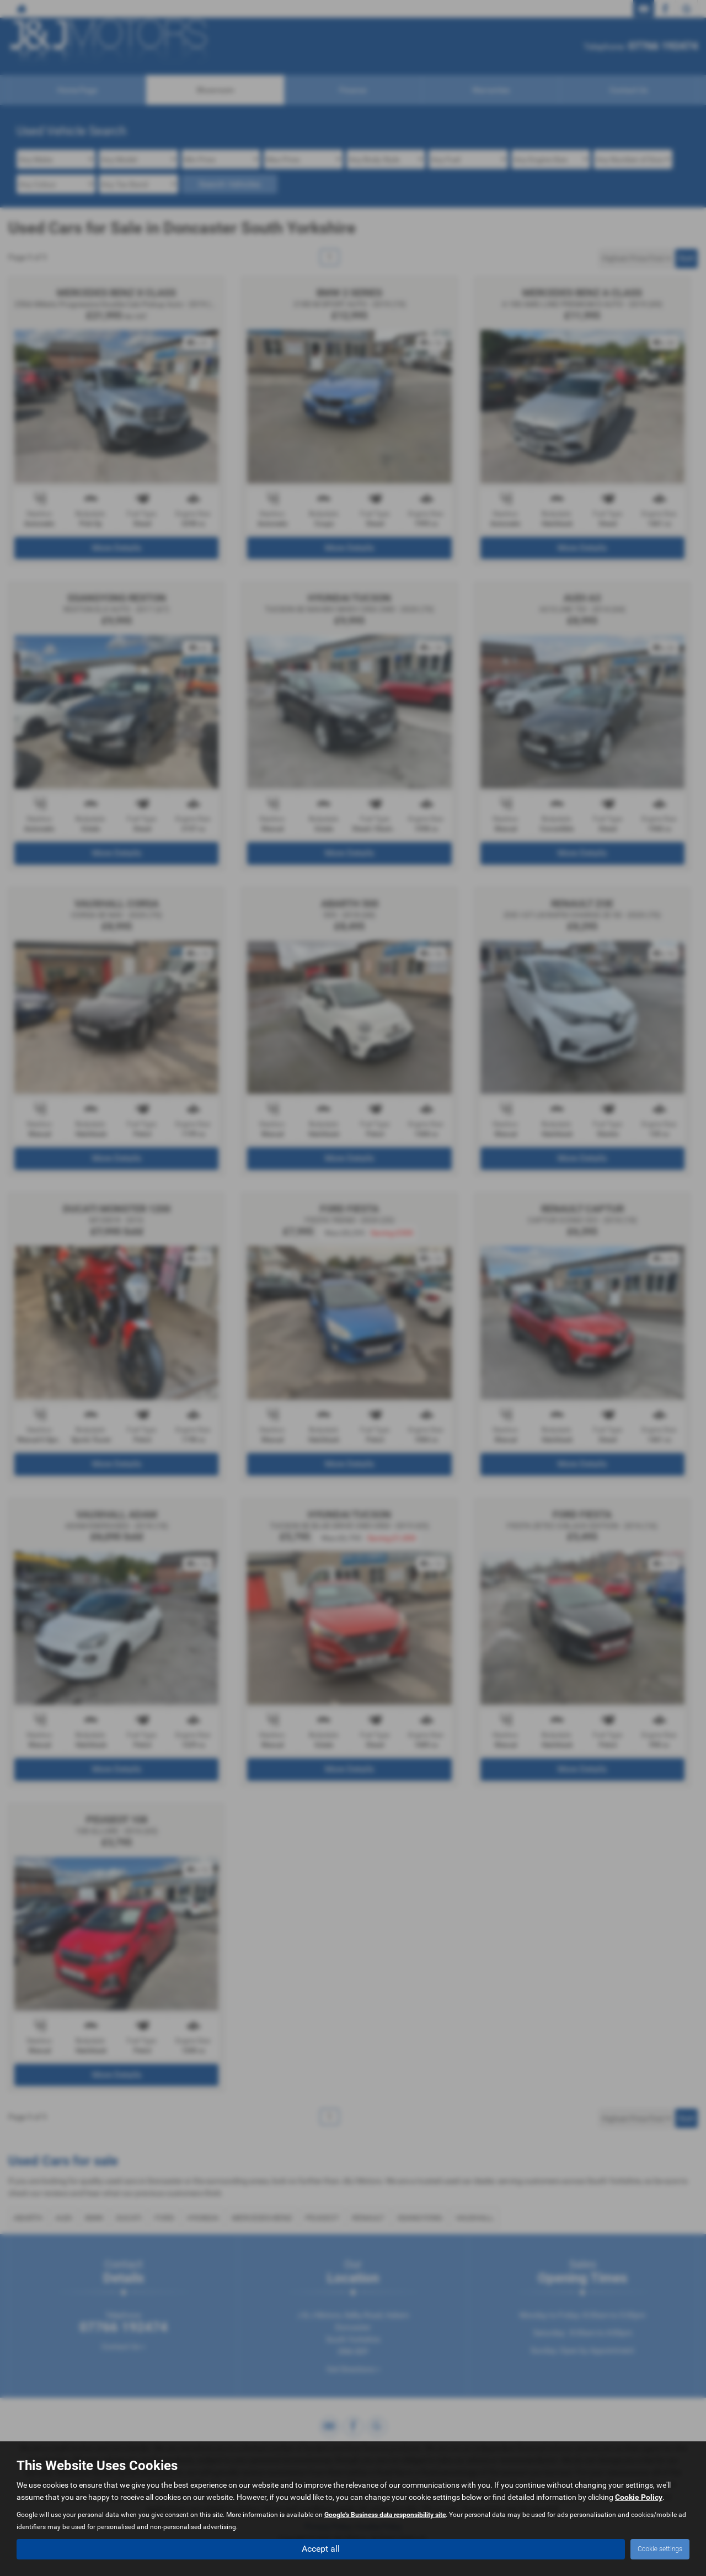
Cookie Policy (638, 2497)
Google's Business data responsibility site (385, 2515)
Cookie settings (660, 2549)
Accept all (321, 2548)
